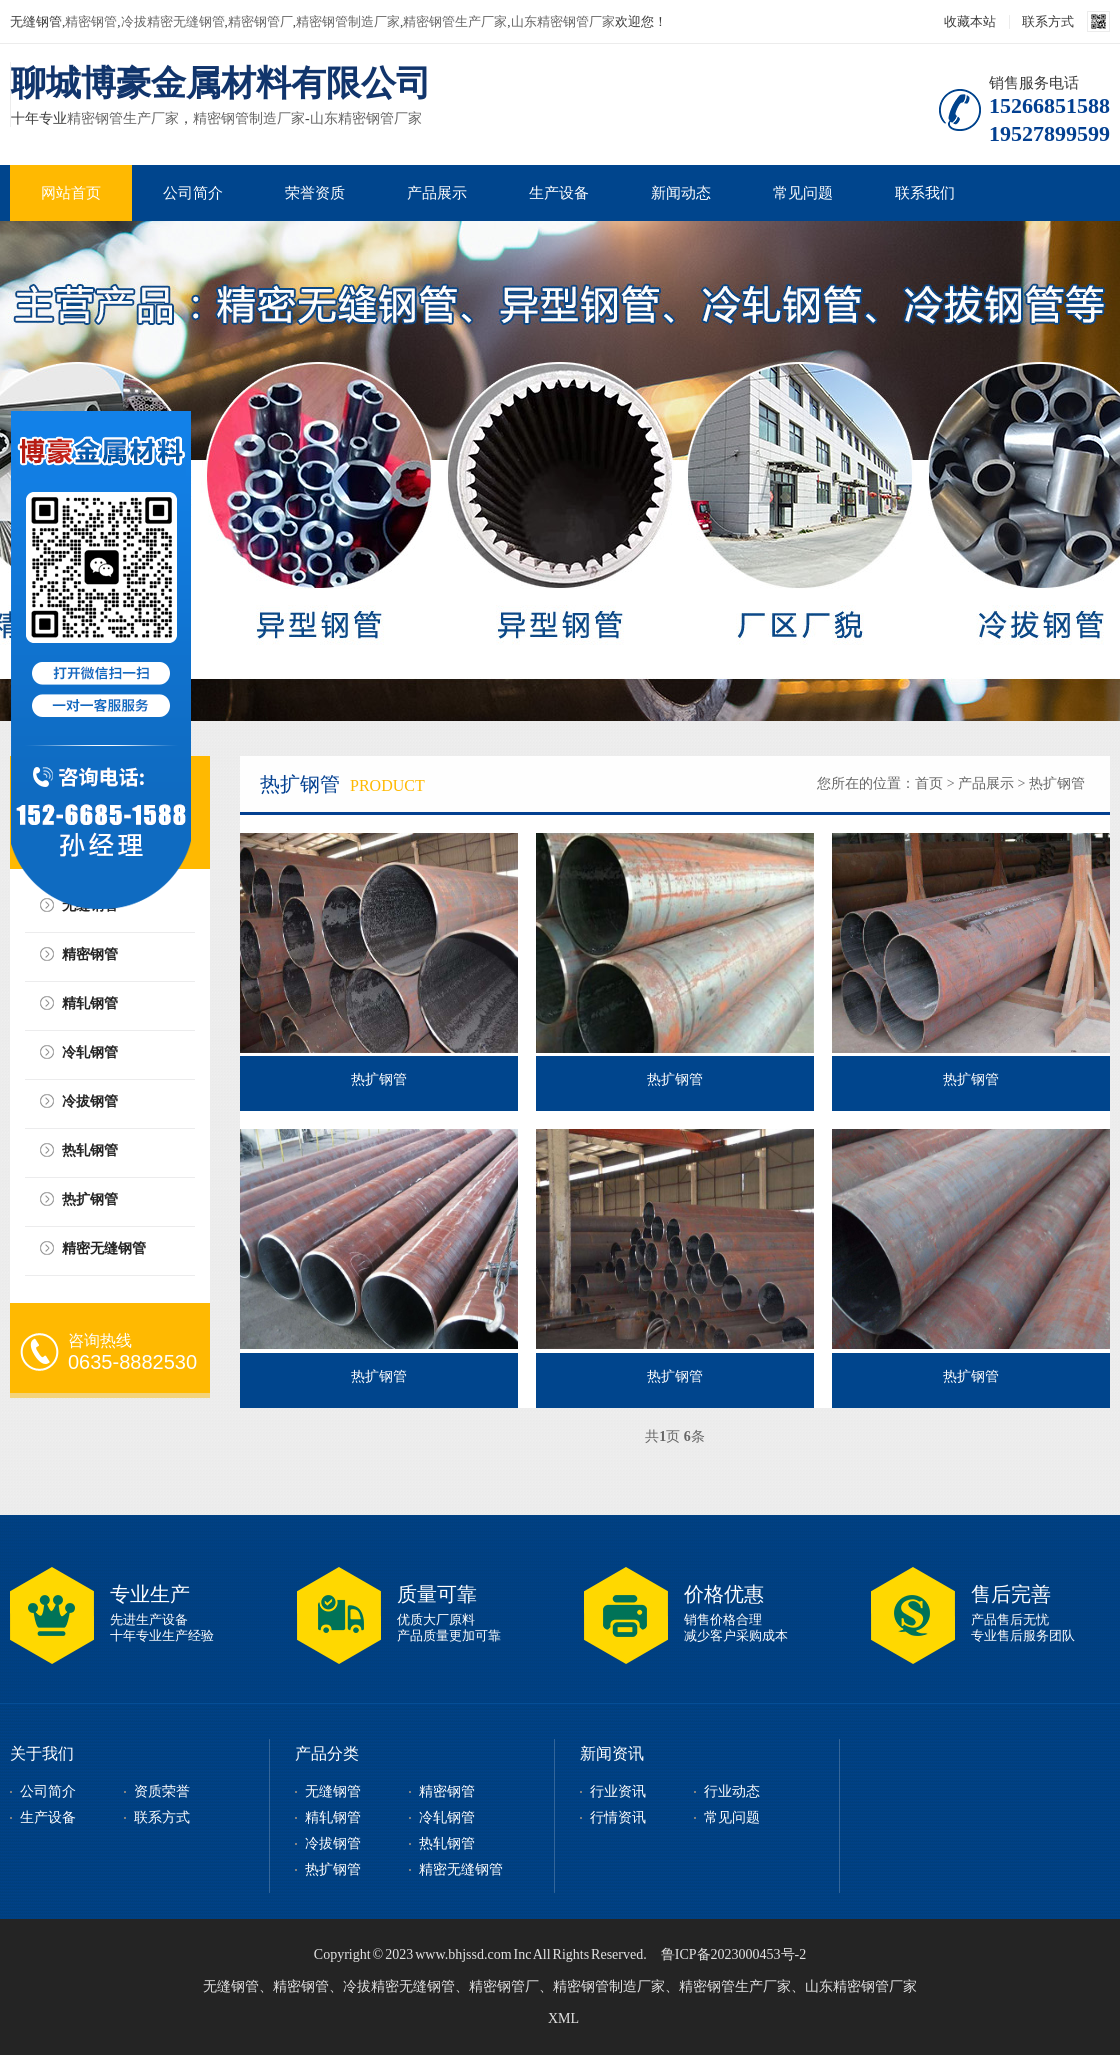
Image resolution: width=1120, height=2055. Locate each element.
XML (563, 2018)
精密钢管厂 (260, 21)
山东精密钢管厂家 (563, 21)
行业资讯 (618, 1791)
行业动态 (732, 1791)
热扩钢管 (90, 1199)
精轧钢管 (90, 1003)
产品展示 (437, 193)
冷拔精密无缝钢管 (173, 21)
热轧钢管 (90, 1150)
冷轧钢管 (90, 1052)
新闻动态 (681, 193)
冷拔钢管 (90, 1101)
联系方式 (1048, 21)
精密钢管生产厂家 (455, 21)
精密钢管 (91, 21)
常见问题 (803, 193)
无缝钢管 (333, 1791)
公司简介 (193, 193)
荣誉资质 (315, 193)
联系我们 (925, 193)
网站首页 (71, 193)
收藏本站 (970, 21)
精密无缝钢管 (104, 1248)
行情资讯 (618, 1817)
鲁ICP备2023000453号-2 (733, 1954)
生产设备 (559, 193)
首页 (929, 783)
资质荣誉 (162, 1791)
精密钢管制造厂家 (348, 21)
